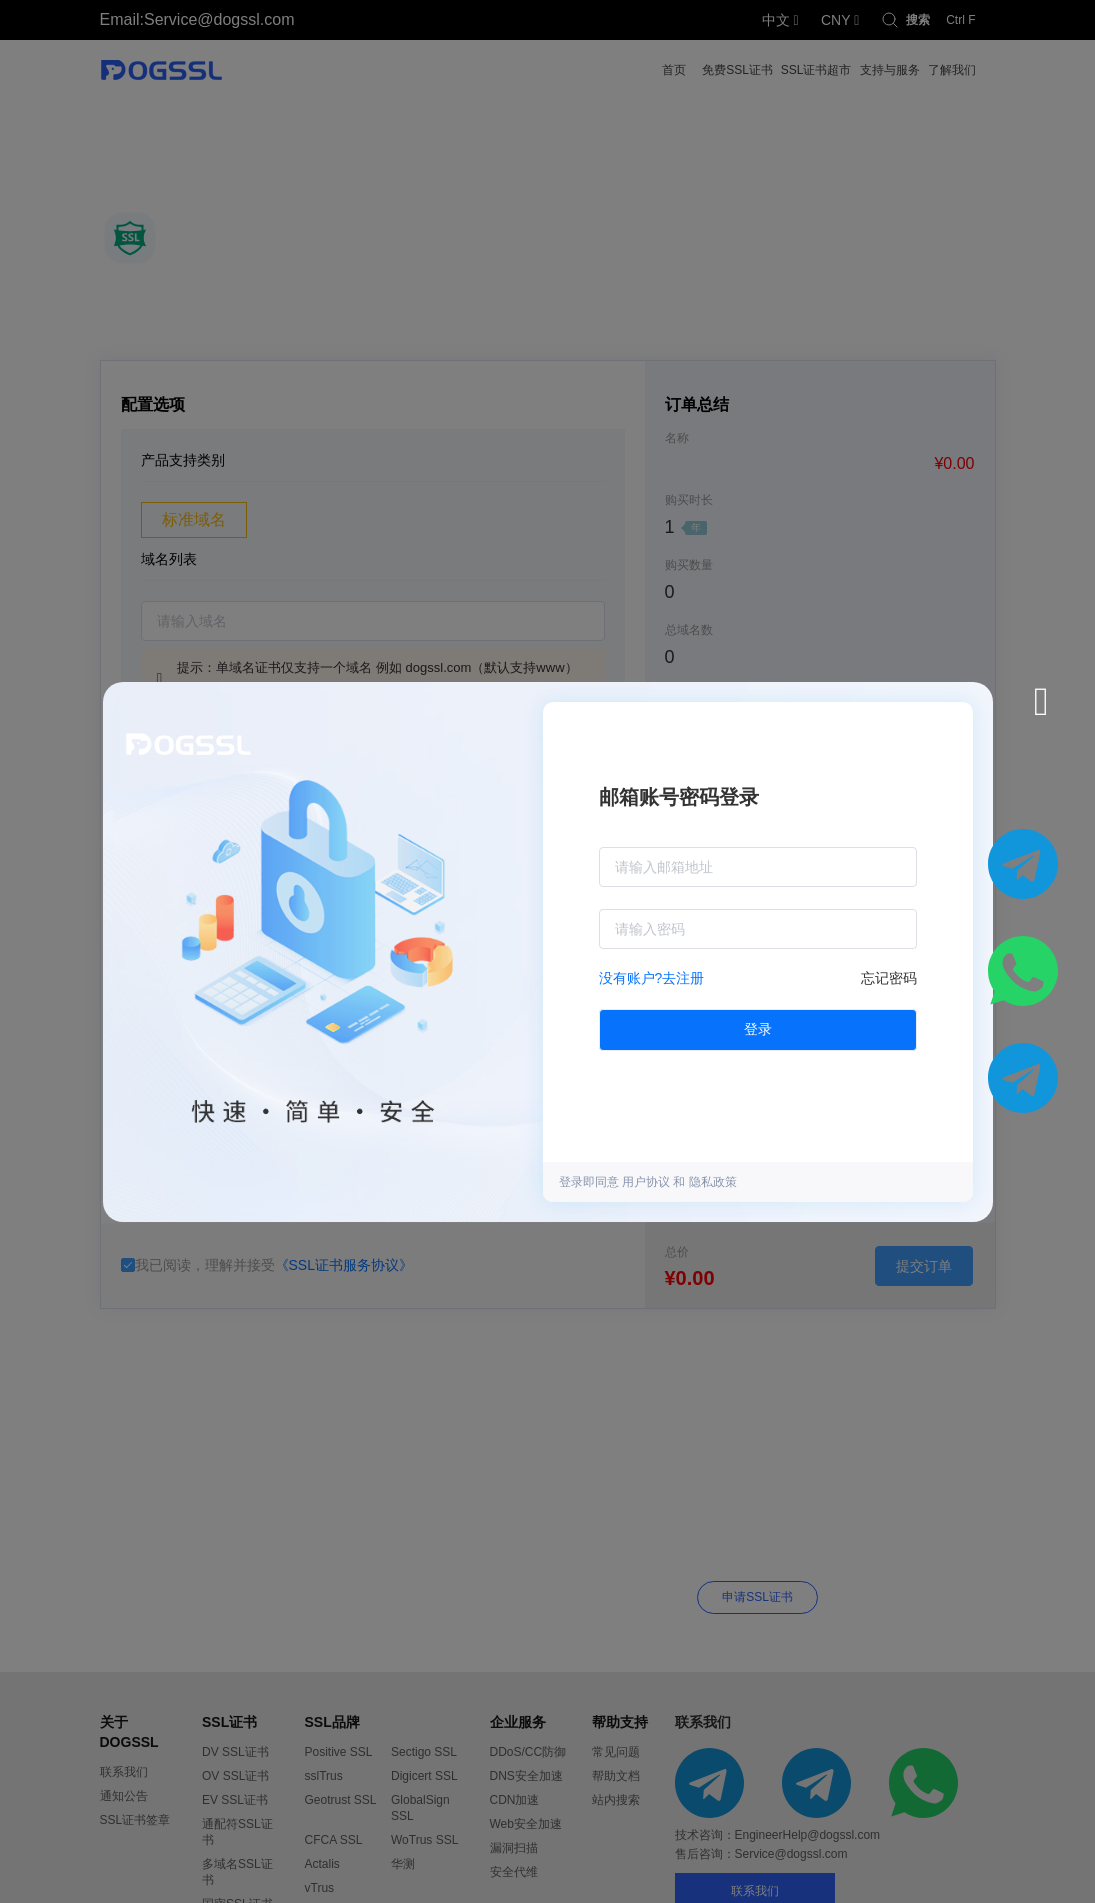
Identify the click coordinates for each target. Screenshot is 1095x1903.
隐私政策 (713, 1182)
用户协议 (647, 1182)
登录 (758, 1029)
